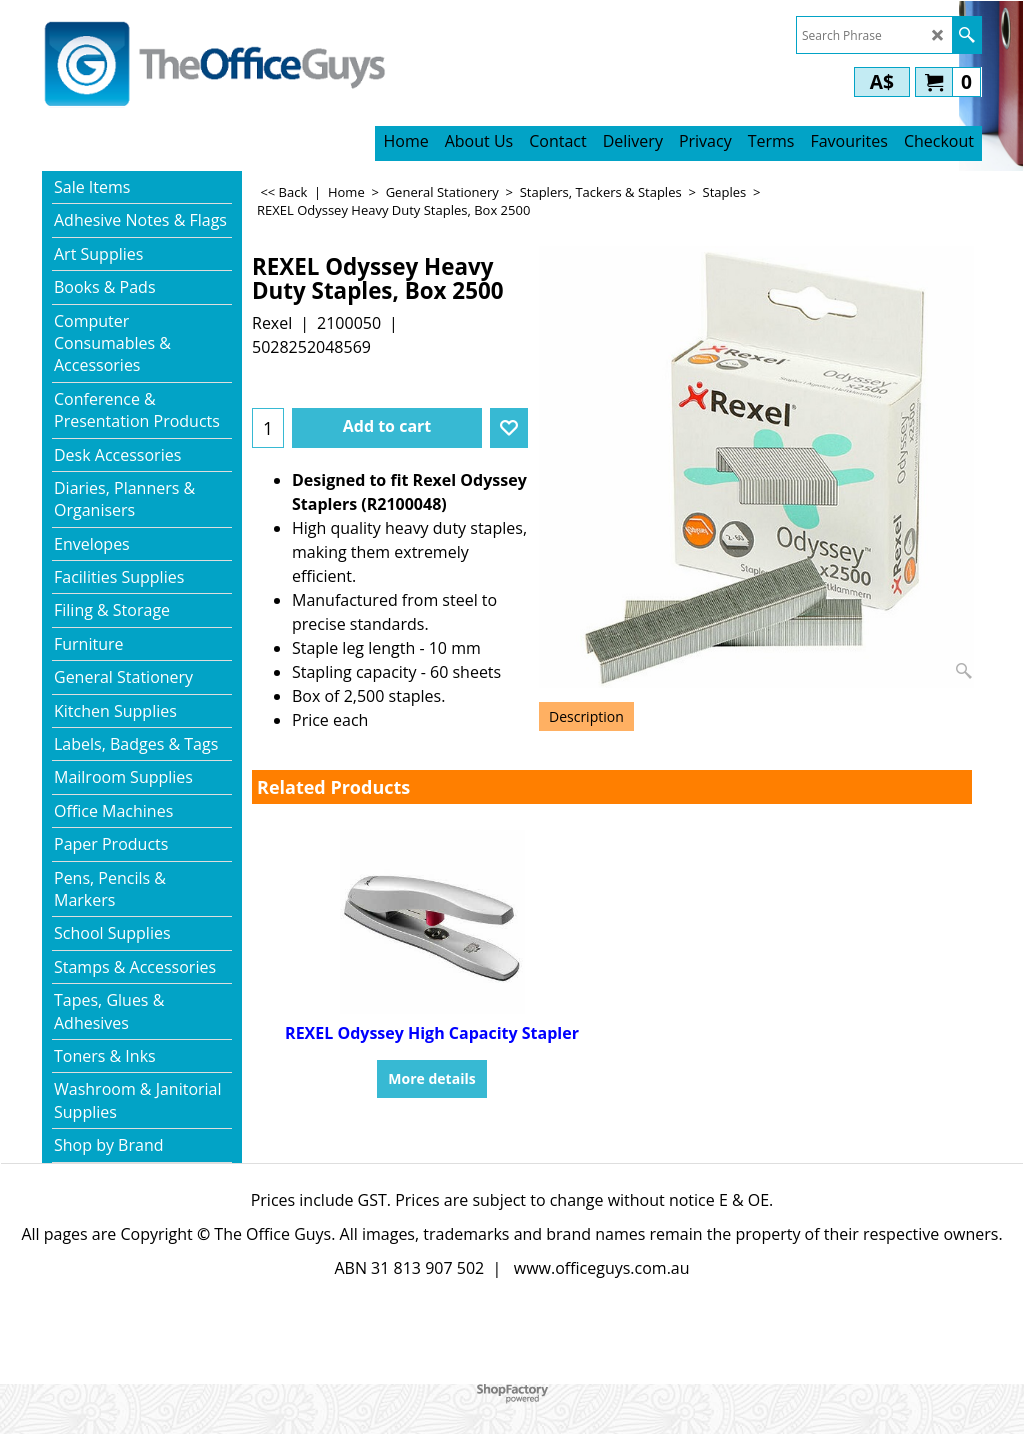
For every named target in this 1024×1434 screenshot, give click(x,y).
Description (586, 716)
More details (431, 1078)
